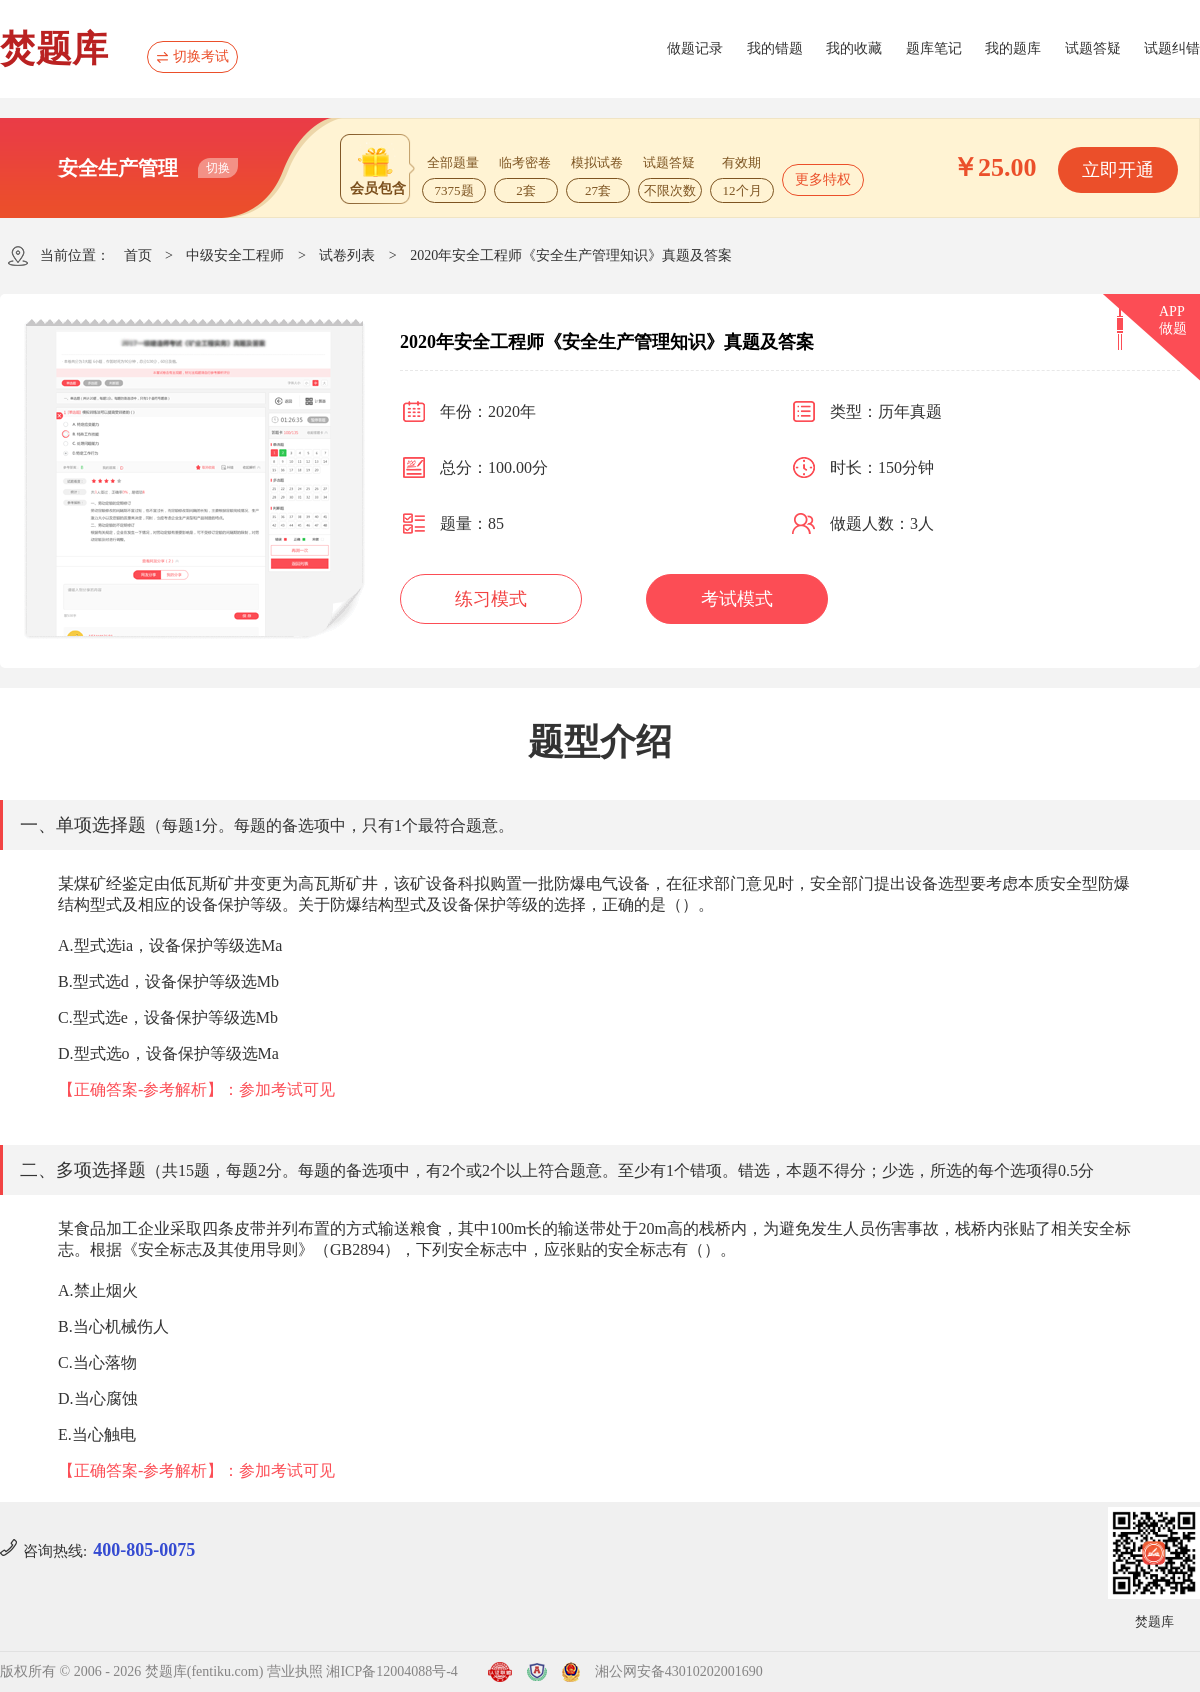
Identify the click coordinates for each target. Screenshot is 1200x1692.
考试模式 (737, 599)
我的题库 (1013, 48)
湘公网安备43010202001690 (679, 1671)
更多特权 (823, 179)
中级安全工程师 (235, 255)
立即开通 (1118, 170)
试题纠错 (1172, 48)
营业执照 (295, 1671)
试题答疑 (1093, 48)
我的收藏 (854, 48)
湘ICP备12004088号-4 (391, 1671)
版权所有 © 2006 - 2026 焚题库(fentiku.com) (131, 1671)
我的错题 (775, 48)
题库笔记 (934, 48)
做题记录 (695, 48)
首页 (138, 255)
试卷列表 (347, 255)
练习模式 (491, 599)
